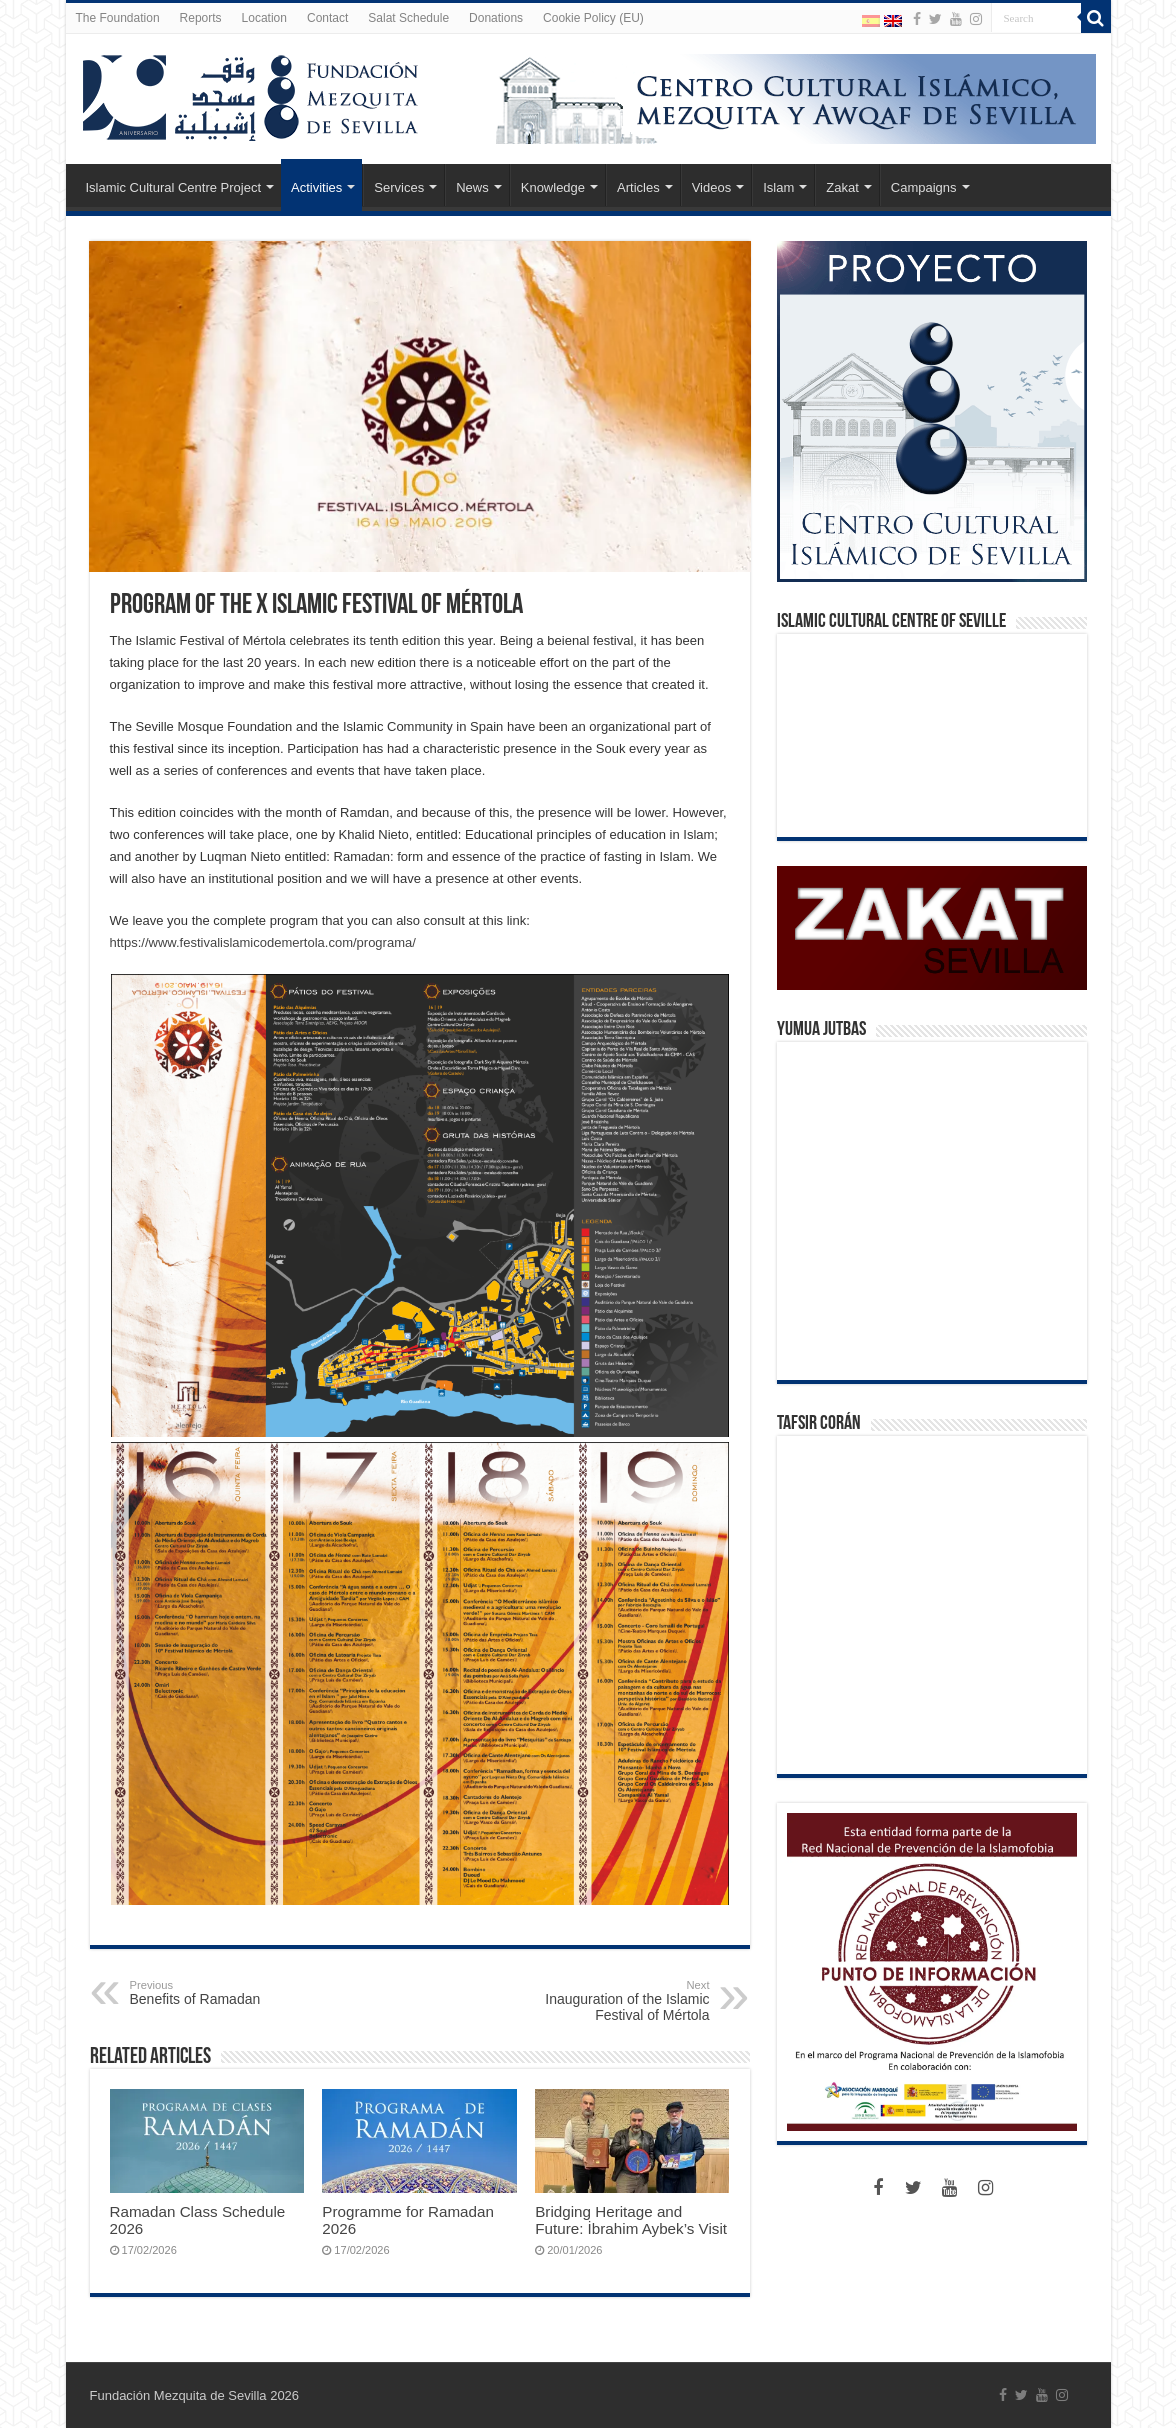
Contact (327, 18)
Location (264, 18)
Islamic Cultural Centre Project (174, 187)
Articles (638, 187)
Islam (778, 187)
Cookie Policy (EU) (593, 18)
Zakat (842, 187)
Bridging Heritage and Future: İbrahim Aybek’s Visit (631, 2220)
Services (399, 187)
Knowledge (553, 187)
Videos (712, 187)
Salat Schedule (408, 18)
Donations (496, 18)
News (472, 187)
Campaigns (924, 187)
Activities (316, 187)
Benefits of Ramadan (232, 1993)
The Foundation (118, 18)
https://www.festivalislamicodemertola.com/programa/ (263, 942)
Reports (201, 18)
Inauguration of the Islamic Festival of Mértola (607, 2001)
